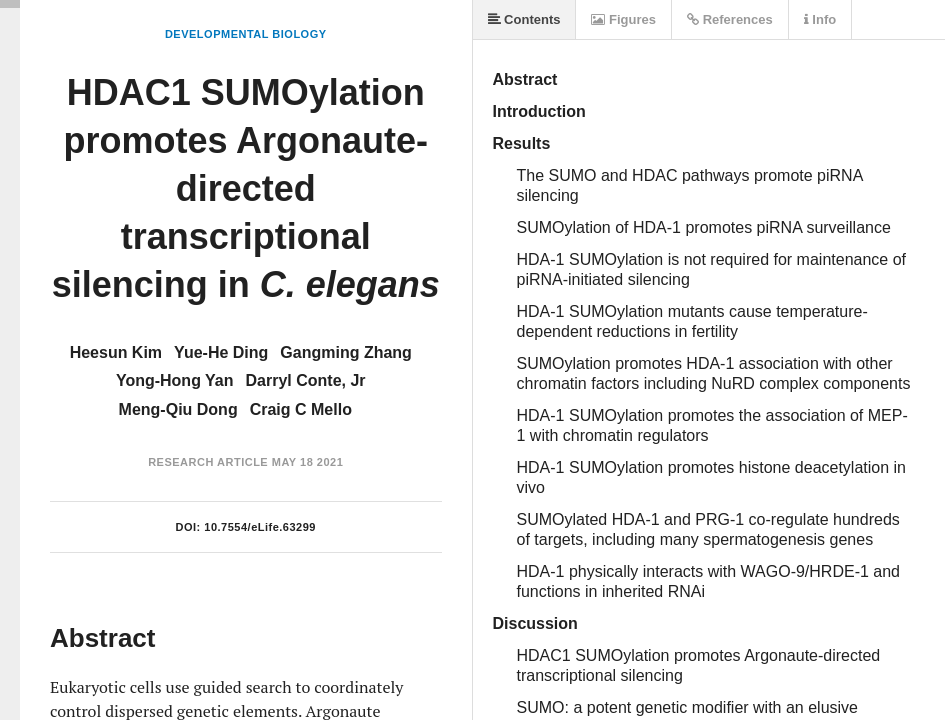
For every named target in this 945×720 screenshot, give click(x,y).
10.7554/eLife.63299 (260, 527)
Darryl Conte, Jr (306, 380)
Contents (524, 19)
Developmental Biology (246, 34)
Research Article (208, 462)
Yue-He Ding (221, 352)
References (730, 19)
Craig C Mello (301, 409)
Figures (623, 19)
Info (820, 19)
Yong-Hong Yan (175, 380)
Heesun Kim (116, 352)
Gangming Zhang (346, 352)
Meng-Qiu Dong (178, 409)
